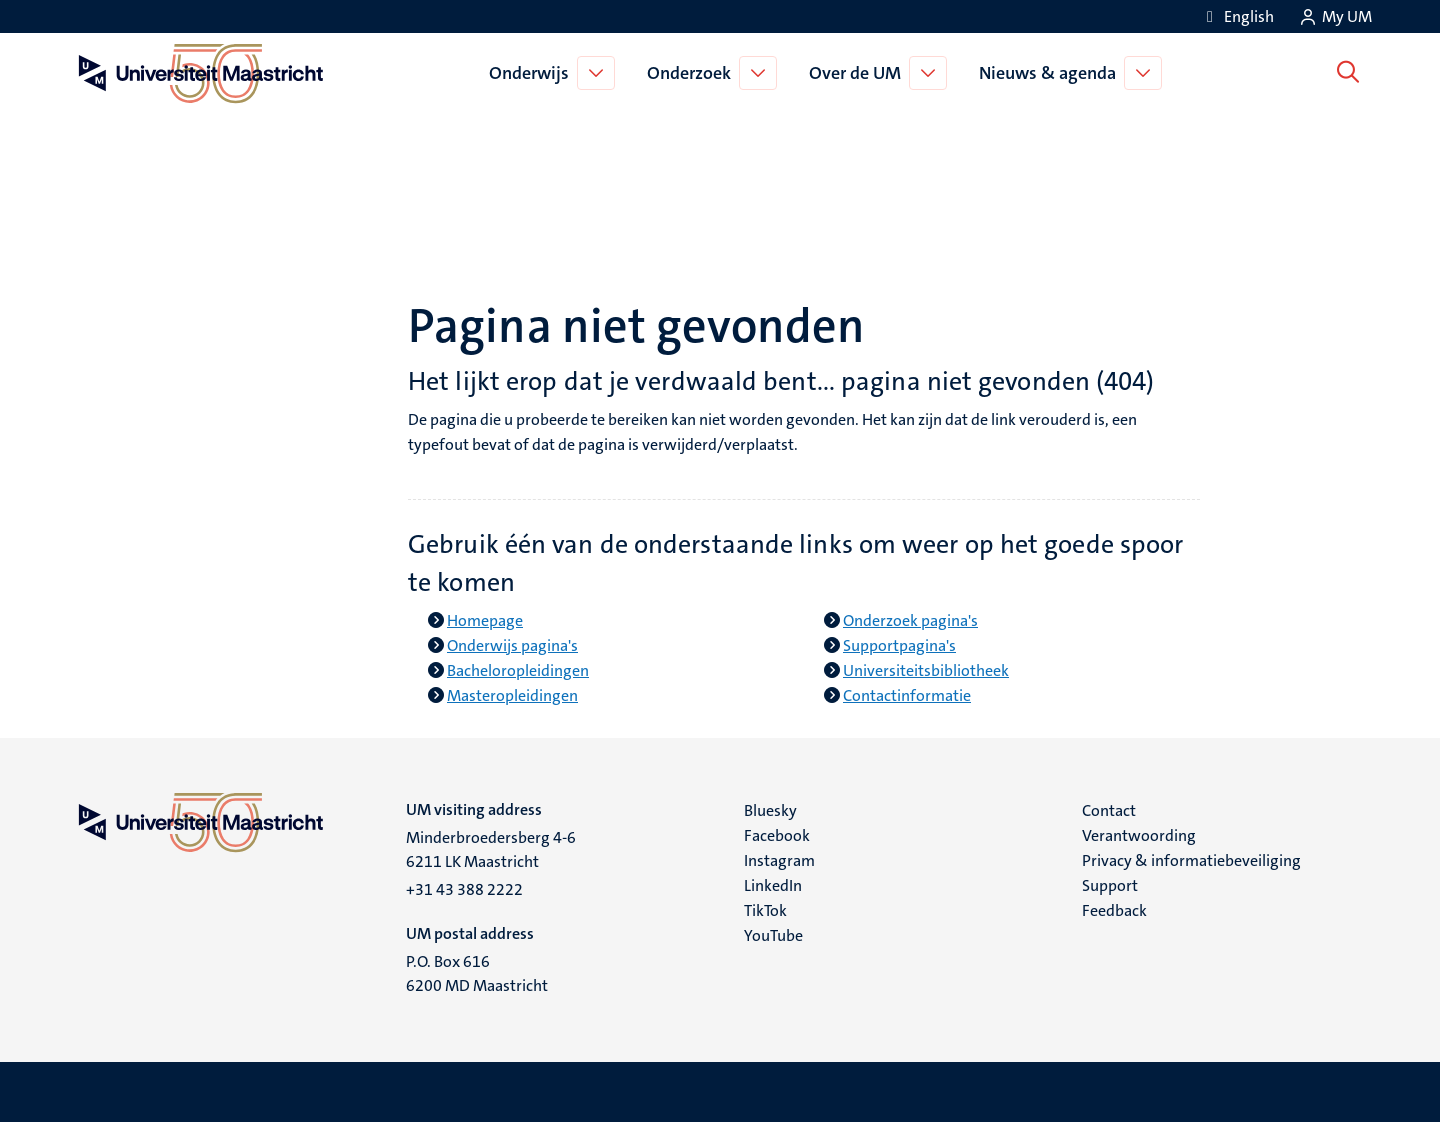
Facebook (777, 835)
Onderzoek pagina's (910, 620)
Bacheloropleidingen (518, 670)
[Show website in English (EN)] (1237, 16)
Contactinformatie (907, 695)
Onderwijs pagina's (512, 645)
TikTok (765, 910)
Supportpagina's (899, 645)
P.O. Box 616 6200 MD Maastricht (477, 973)
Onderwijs (533, 73)
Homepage (485, 620)
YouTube (773, 935)
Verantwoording (1139, 835)
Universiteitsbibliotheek (926, 670)
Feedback (1114, 910)
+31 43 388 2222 (464, 889)
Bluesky (770, 810)
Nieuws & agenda (1051, 73)
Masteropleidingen (512, 695)
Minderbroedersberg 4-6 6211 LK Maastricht (491, 849)
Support (1110, 885)
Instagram (779, 860)
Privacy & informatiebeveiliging (1191, 860)
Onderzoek (693, 73)
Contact (1109, 810)
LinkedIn (773, 885)
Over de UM (859, 73)
